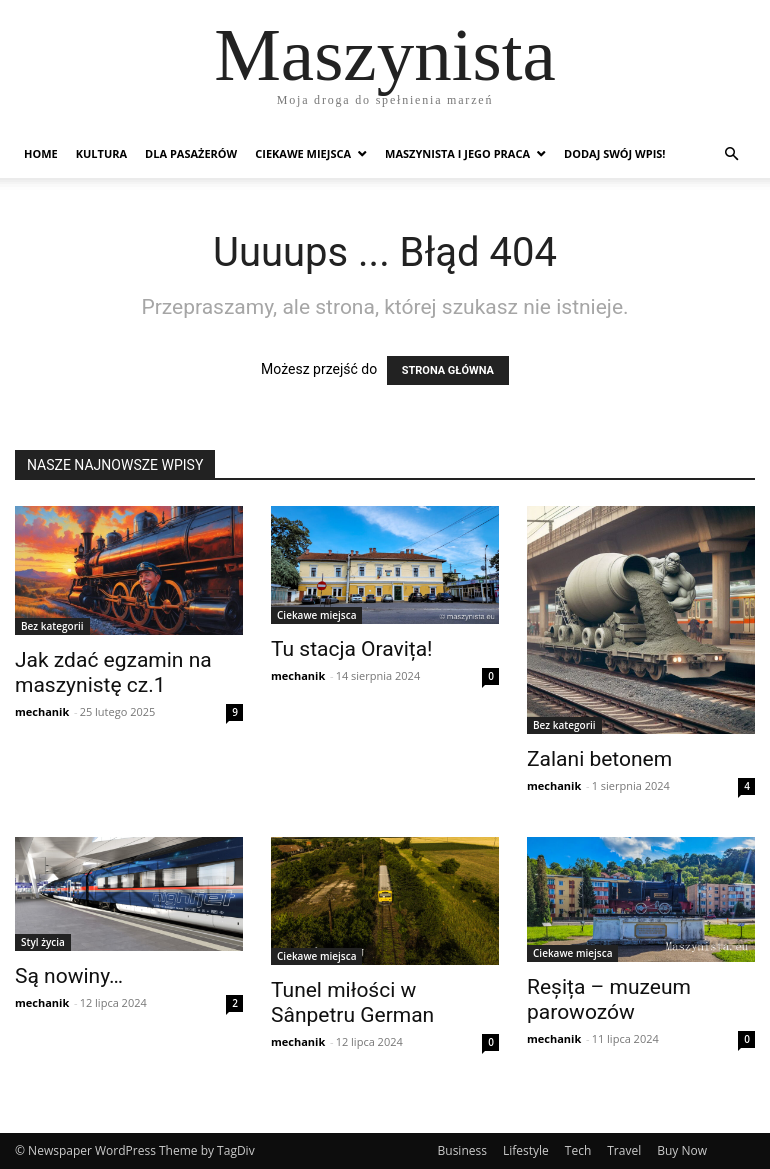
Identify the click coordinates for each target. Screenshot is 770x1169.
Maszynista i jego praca (457, 153)
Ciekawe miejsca (303, 153)
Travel (624, 1150)
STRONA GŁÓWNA (448, 370)
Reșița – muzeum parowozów (609, 999)
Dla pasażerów (191, 153)
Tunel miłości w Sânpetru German (352, 1002)
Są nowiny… (69, 976)
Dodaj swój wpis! (614, 153)
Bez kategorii (52, 626)
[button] (731, 154)
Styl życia (43, 942)
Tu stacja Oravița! (352, 649)
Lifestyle (526, 1150)
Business (462, 1150)
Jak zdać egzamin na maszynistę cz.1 (113, 672)
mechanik (42, 711)
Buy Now (682, 1150)
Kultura (101, 153)
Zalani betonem (599, 759)
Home (41, 153)
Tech (578, 1150)
